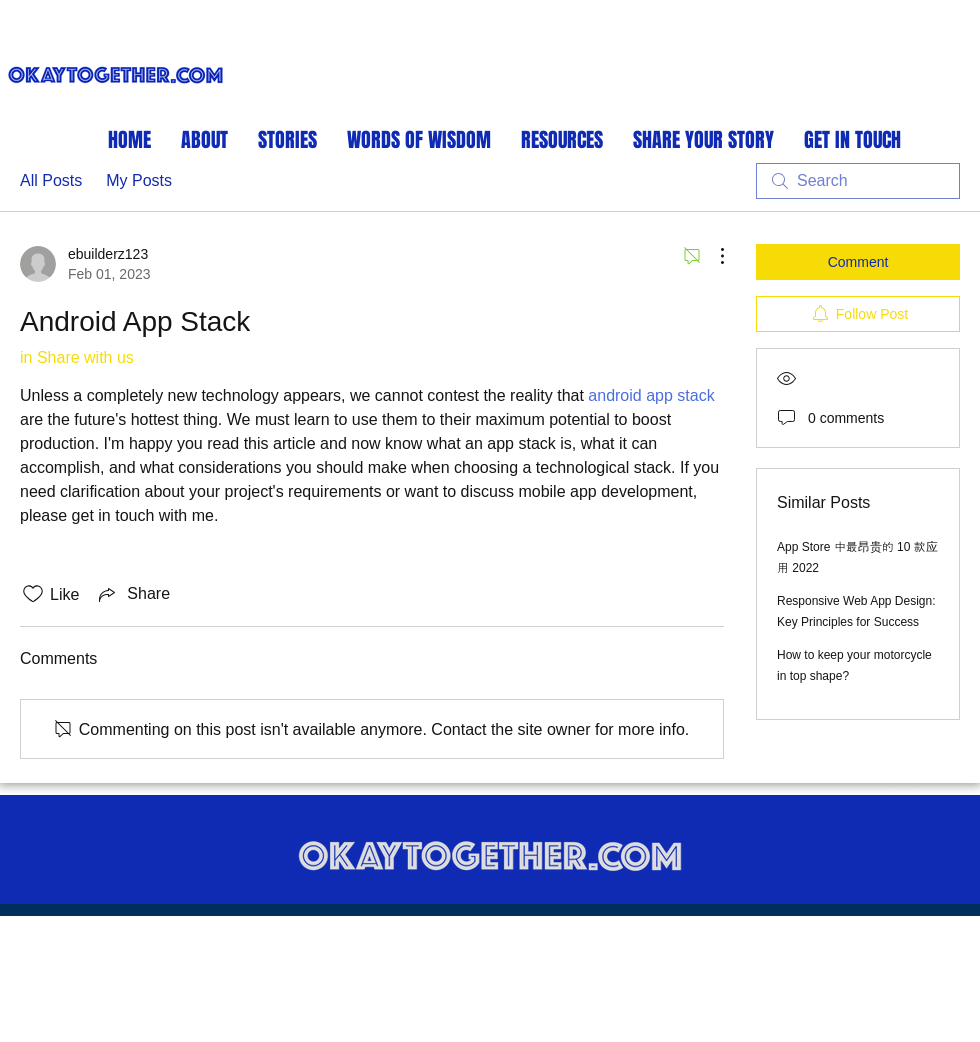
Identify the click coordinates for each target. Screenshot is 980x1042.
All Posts (51, 180)
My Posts (139, 180)
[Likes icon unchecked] (33, 594)
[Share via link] (132, 594)
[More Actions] (712, 256)
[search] (858, 181)
